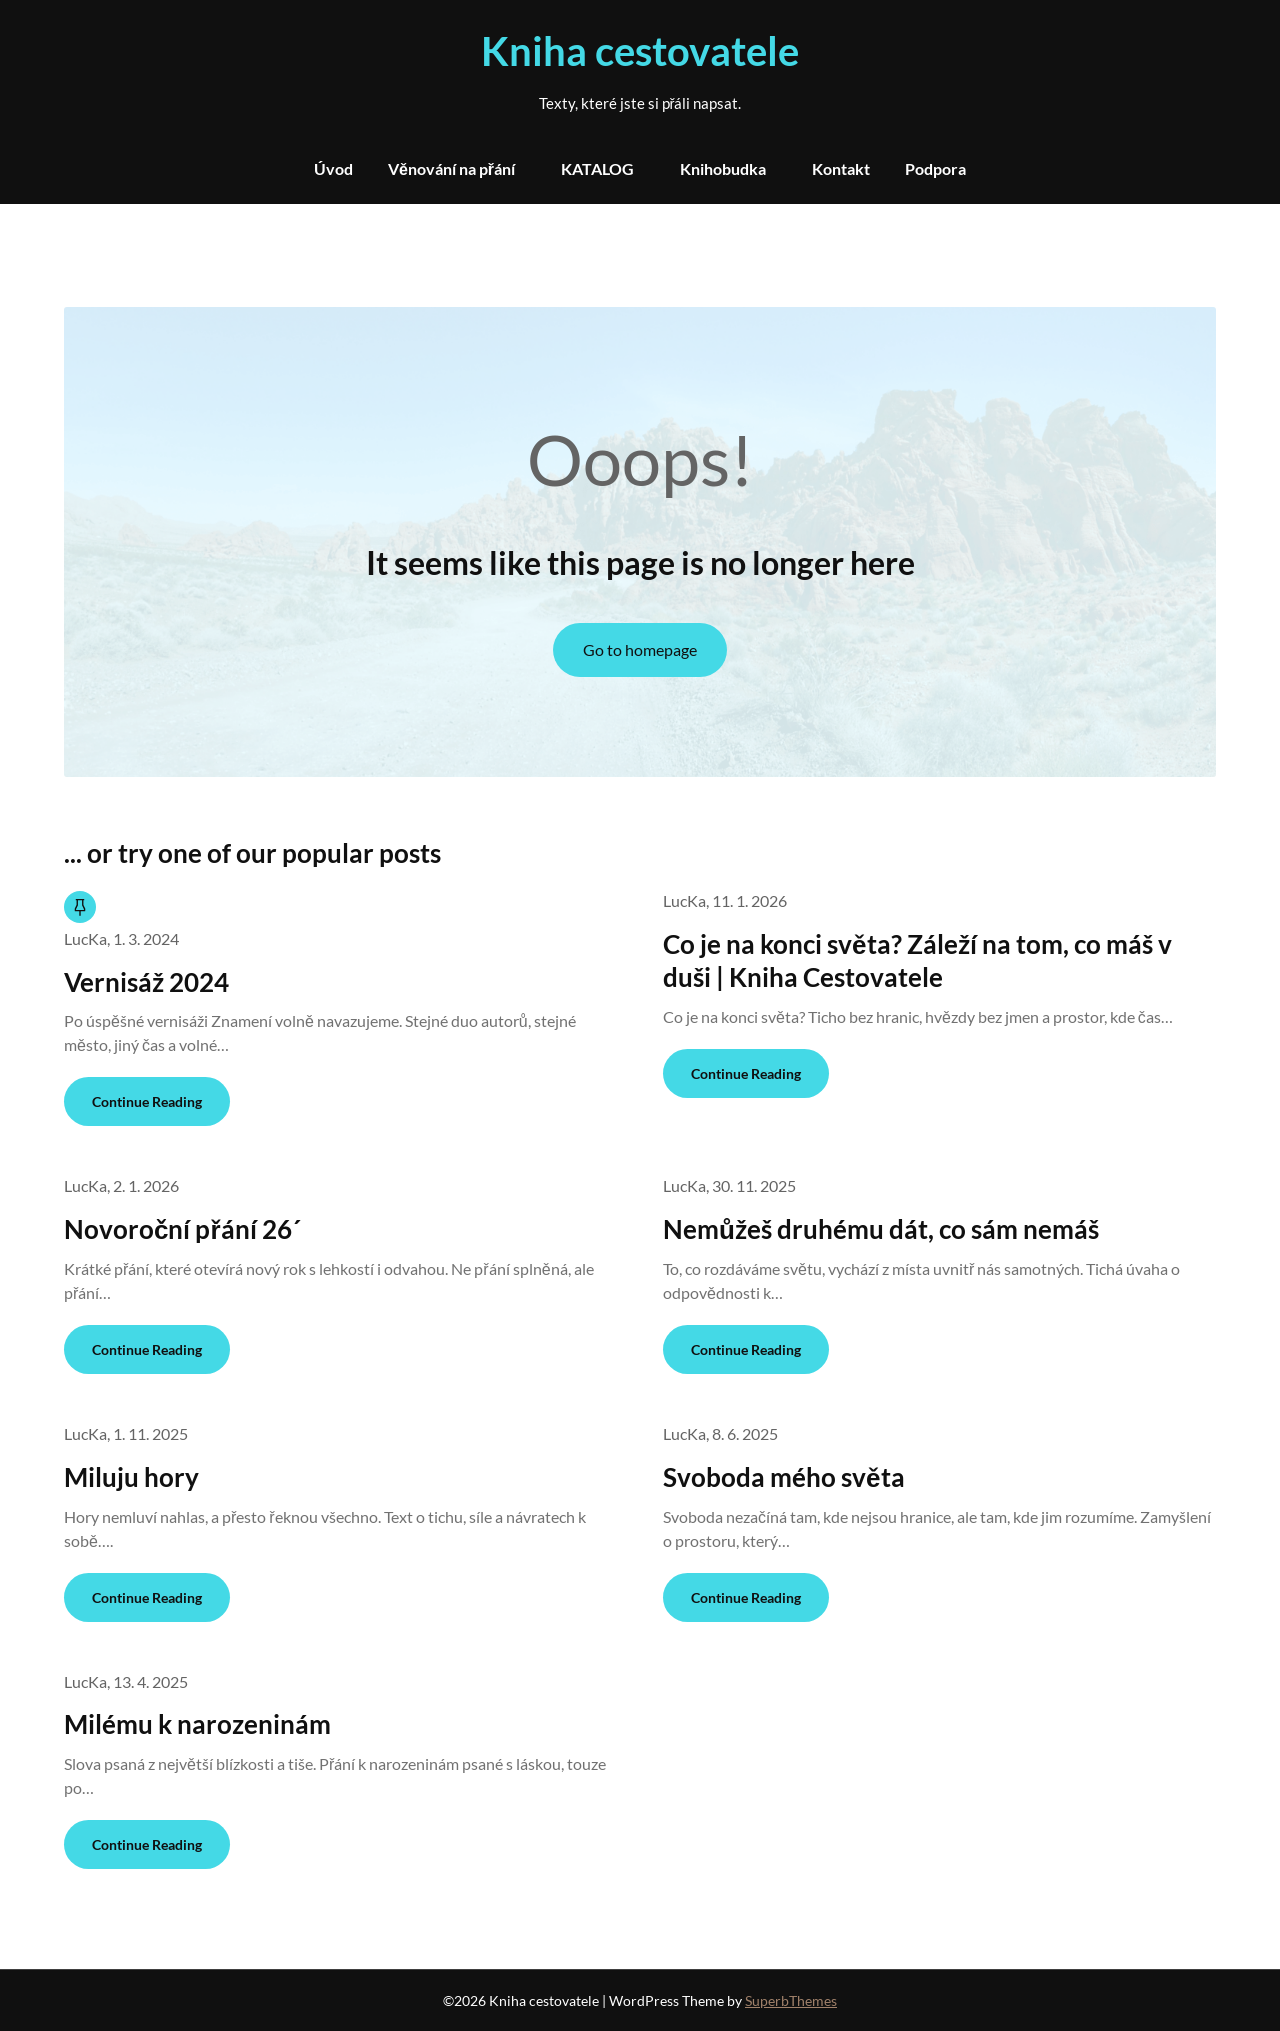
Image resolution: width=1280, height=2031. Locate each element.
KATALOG (597, 168)
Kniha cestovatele (640, 51)
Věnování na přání (451, 168)
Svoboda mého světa (783, 1477)
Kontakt (841, 168)
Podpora (935, 168)
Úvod (333, 168)
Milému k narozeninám (197, 1724)
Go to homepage (640, 649)
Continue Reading (147, 1101)
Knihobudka (723, 168)
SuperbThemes (791, 2000)
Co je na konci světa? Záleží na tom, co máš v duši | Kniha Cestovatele (917, 961)
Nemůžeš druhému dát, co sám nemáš (881, 1229)
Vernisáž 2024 (146, 982)
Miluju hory (131, 1477)
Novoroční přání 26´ (182, 1229)
